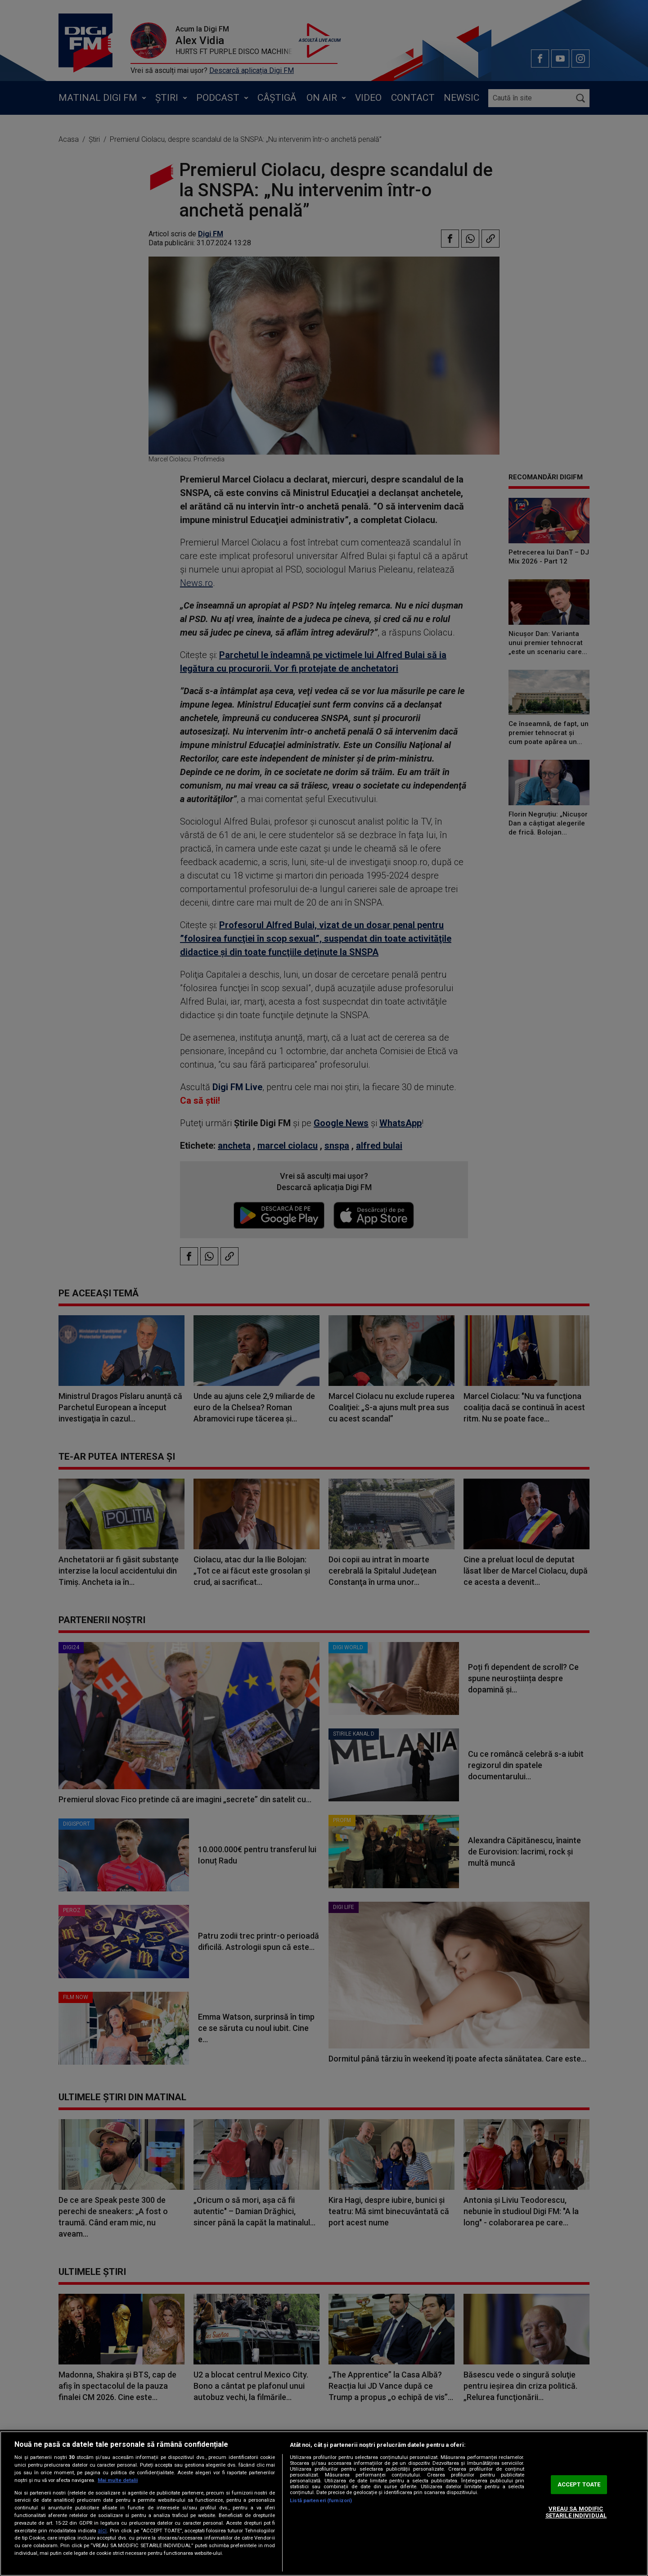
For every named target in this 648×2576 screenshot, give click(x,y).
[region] (324, 2503)
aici (102, 2530)
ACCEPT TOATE (579, 2484)
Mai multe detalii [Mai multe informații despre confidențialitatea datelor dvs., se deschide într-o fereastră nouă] (118, 2480)
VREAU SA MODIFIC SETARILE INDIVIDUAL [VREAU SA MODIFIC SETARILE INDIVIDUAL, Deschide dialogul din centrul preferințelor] (576, 2512)
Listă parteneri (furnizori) (321, 2501)
